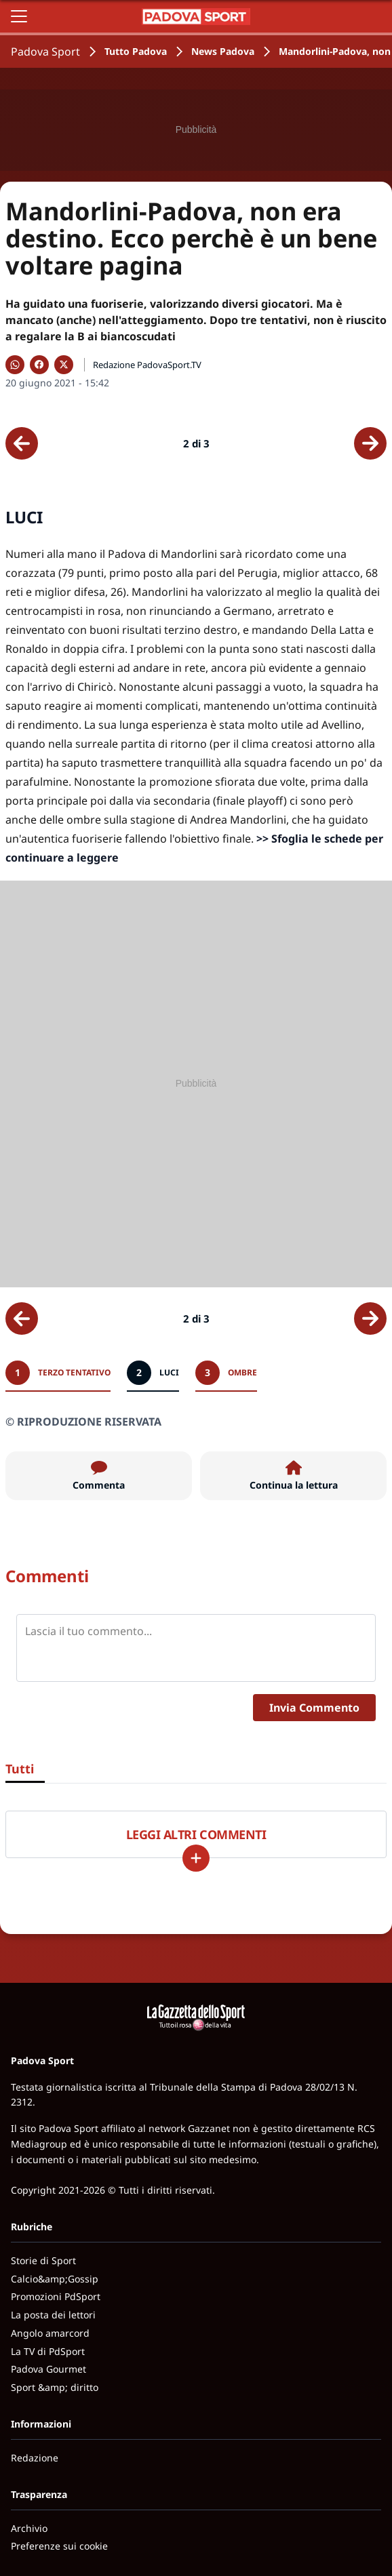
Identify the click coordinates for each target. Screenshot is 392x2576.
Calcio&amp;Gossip (54, 2278)
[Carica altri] (196, 1858)
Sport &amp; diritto (54, 2387)
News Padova (222, 51)
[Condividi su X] (63, 364)
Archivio (29, 2528)
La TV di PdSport (48, 2351)
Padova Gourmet (48, 2368)
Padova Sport (45, 51)
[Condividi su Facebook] (39, 364)
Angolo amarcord (50, 2333)
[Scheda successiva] (370, 443)
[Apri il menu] (19, 16)
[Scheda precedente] (21, 443)
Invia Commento (314, 1707)
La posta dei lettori (53, 2314)
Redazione (34, 2457)
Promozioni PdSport (55, 2296)
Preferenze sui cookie (59, 2545)
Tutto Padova (135, 51)
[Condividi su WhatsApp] (14, 364)
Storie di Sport (43, 2260)
